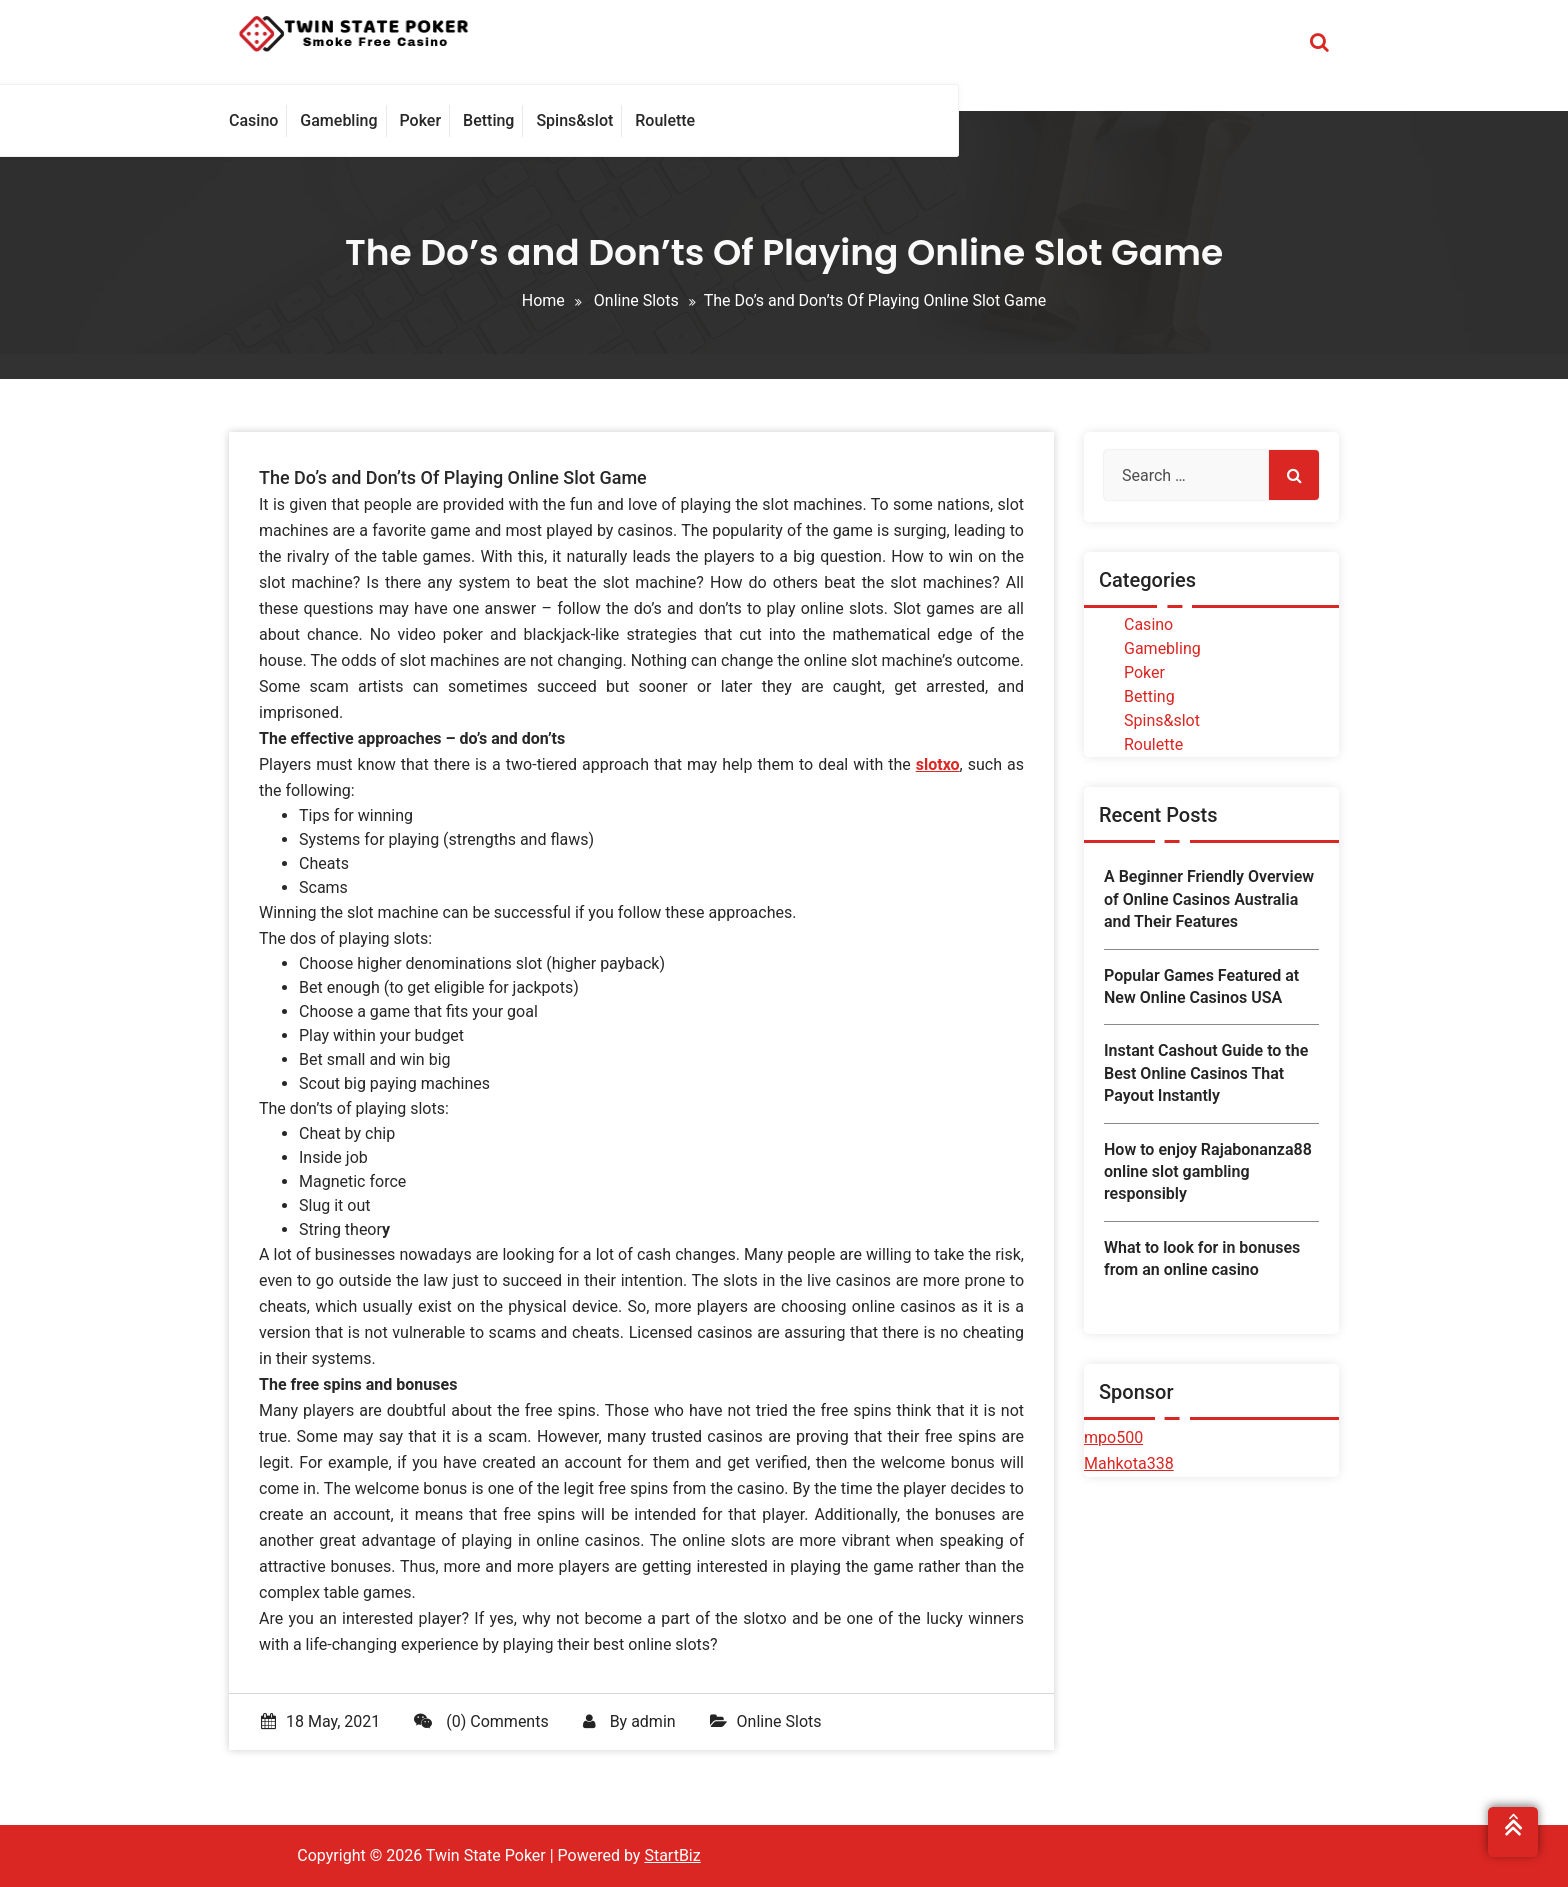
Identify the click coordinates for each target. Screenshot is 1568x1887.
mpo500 (1113, 1437)
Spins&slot (1162, 720)
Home (543, 300)
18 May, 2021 (320, 1721)
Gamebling (1162, 648)
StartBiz (672, 1855)
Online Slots (636, 300)
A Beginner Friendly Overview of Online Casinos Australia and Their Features (1209, 899)
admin (653, 1721)
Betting (1149, 696)
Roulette (1153, 744)
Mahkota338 (1129, 1463)
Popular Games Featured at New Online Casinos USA (1201, 986)
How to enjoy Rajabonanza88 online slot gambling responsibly (1208, 1172)
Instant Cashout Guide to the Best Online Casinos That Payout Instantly (1206, 1073)
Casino (1148, 624)
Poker (1144, 672)
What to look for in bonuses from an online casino (1202, 1258)
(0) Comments (481, 1721)
